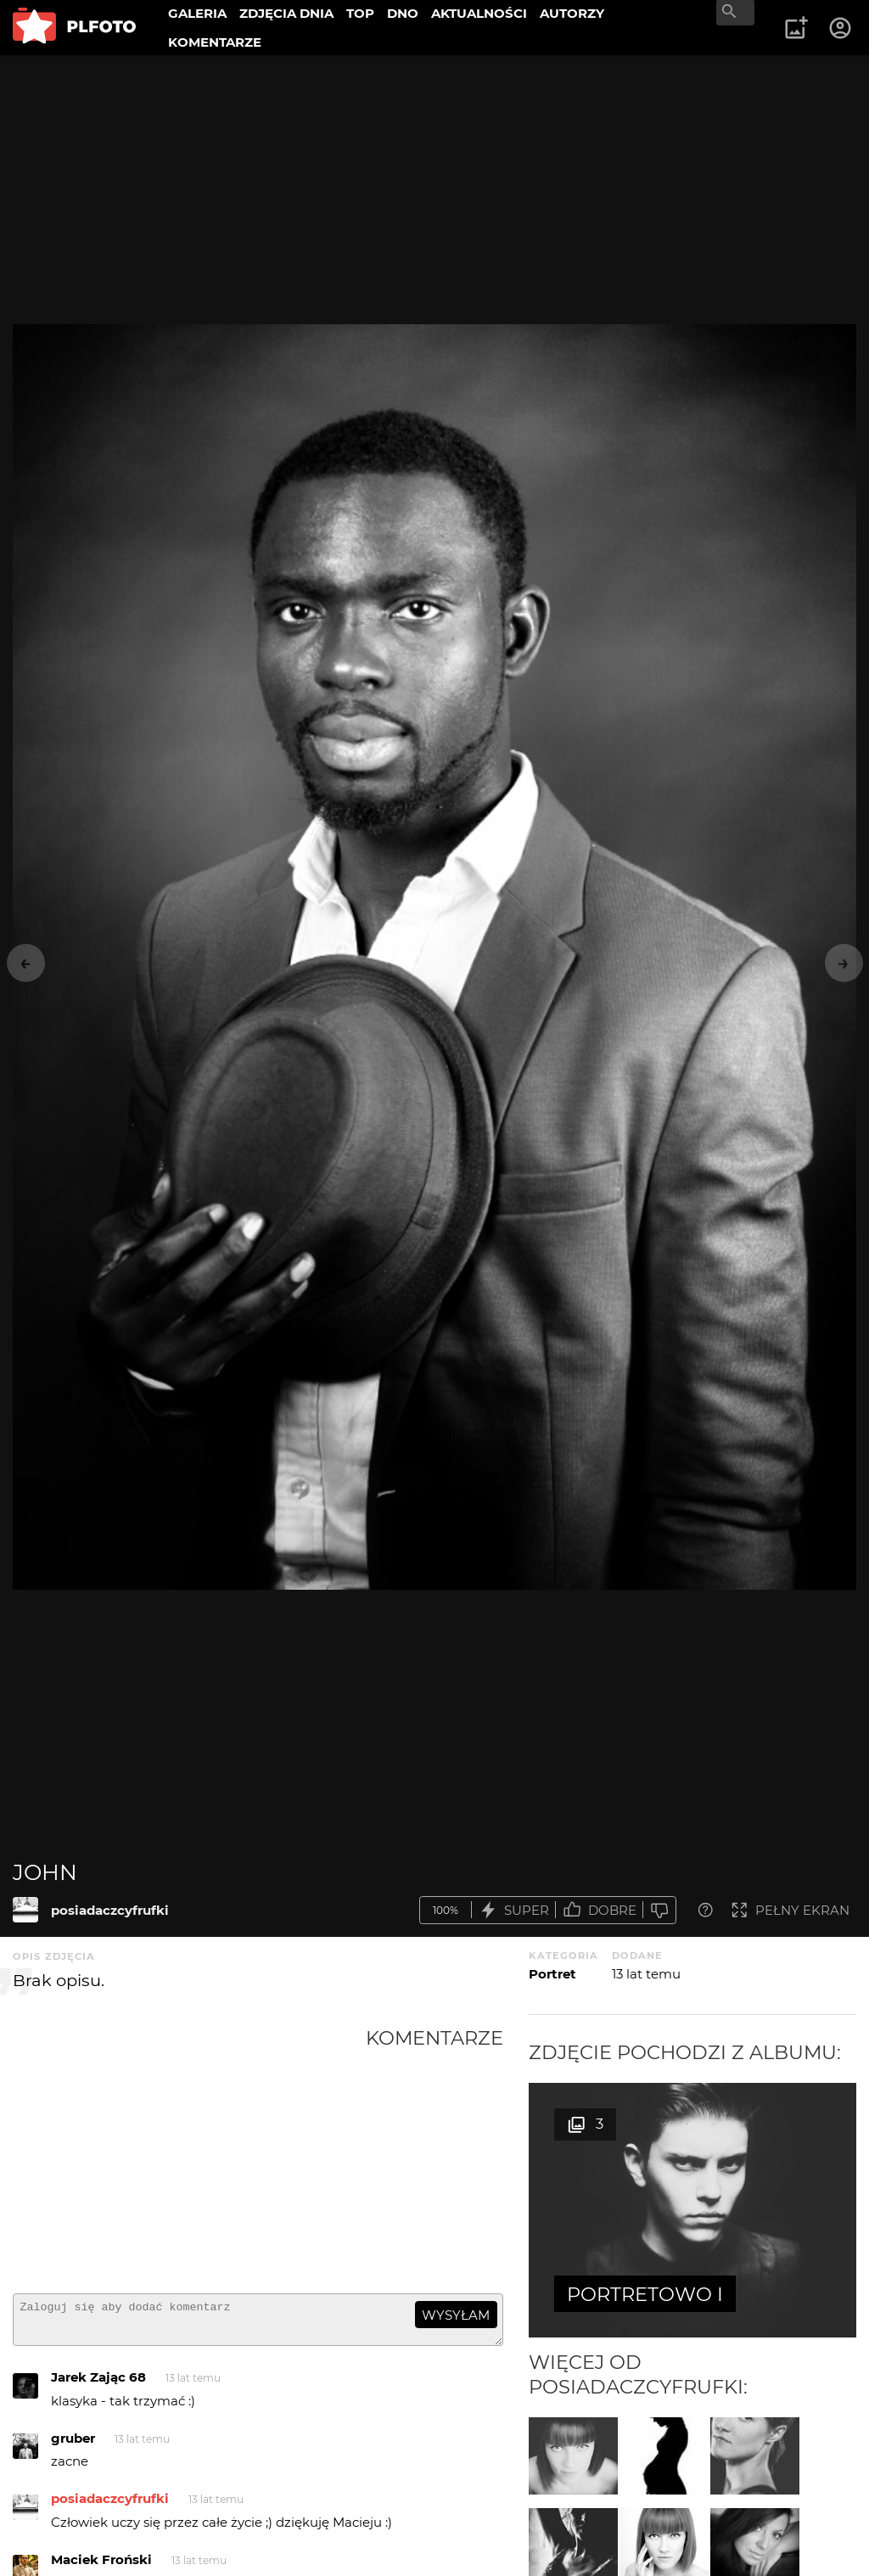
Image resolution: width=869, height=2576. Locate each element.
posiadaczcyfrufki (110, 1910)
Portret (552, 1974)
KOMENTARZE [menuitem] (214, 42)
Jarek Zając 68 (98, 2385)
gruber (73, 2446)
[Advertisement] (189, 2153)
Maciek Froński (101, 2567)
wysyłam (456, 2315)
